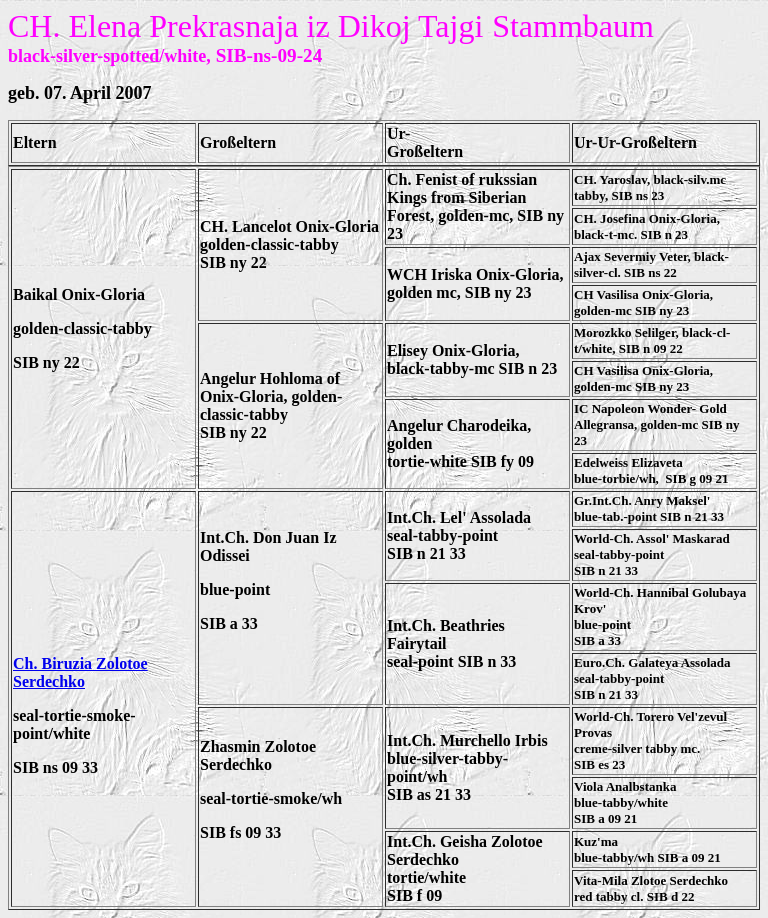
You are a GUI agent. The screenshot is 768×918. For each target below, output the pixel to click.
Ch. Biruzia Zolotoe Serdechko (80, 672)
